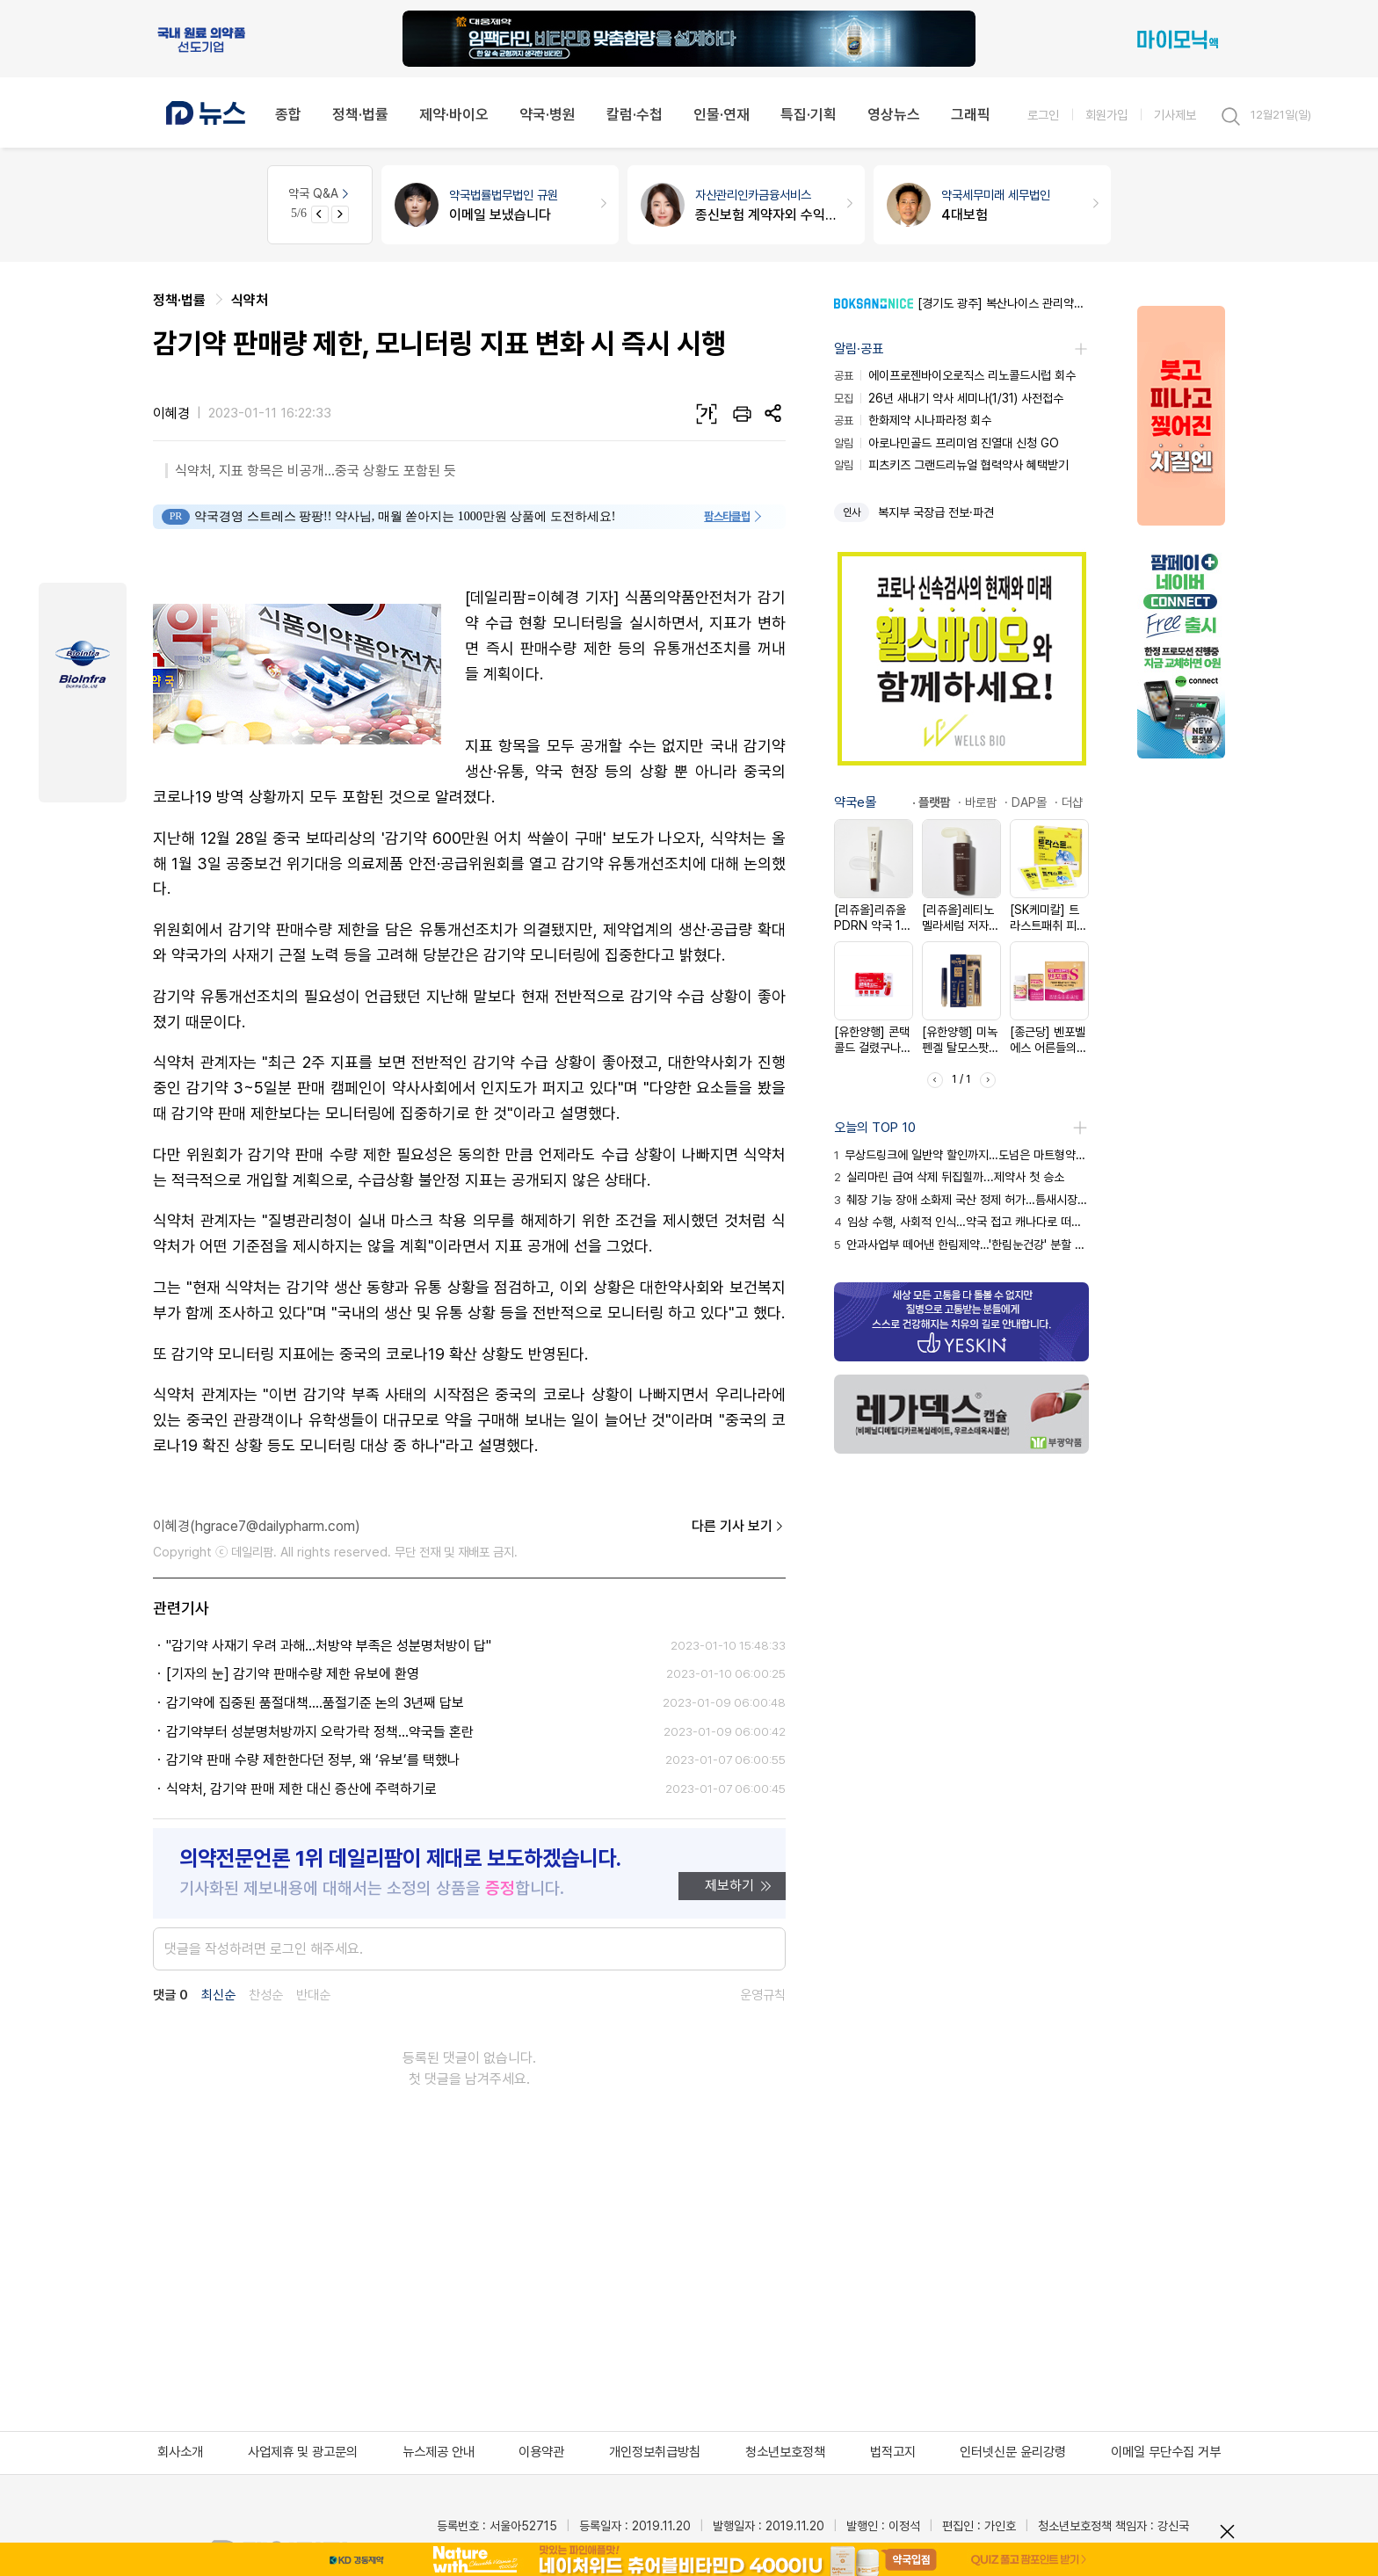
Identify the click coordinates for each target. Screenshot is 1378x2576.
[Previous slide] (320, 214)
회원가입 (1106, 114)
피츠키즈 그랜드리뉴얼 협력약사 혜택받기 (951, 465)
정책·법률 (360, 114)
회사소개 (180, 2452)
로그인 (1043, 114)
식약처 (249, 300)
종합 (288, 114)
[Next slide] (340, 214)
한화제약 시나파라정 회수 (912, 420)
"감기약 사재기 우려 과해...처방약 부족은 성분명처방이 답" (328, 1645)
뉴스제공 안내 (439, 2452)
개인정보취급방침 (654, 2452)
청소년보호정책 (785, 2452)
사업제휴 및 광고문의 (303, 2452)
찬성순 (266, 1995)
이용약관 (541, 2452)
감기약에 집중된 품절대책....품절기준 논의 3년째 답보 (315, 1702)
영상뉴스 (893, 114)
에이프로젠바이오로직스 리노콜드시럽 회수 (955, 375)
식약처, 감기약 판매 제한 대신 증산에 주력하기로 (301, 1789)
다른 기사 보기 (739, 1527)
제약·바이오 (454, 114)
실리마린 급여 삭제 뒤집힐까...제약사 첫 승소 (949, 1177)
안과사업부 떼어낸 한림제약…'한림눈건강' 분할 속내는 (961, 1244)
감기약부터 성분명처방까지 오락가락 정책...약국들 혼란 (320, 1731)
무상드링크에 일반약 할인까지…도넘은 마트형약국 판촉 (961, 1155)
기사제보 (1175, 114)
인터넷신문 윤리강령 (1013, 2452)
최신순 (218, 1995)
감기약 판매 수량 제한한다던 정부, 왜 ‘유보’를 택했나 (313, 1760)
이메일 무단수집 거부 (1166, 2452)
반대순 (313, 1995)
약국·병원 (547, 114)
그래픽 (970, 114)
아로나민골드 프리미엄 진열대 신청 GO (946, 443)
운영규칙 (763, 1995)
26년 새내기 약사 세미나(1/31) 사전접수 (948, 398)
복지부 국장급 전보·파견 (936, 512)
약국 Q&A (320, 193)
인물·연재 (721, 114)
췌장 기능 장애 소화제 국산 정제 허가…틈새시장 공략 (961, 1200)
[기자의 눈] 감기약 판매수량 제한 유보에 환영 (292, 1673)
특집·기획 (808, 114)
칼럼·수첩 (634, 114)
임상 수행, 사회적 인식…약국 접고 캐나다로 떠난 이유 (961, 1222)
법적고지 (893, 2452)
